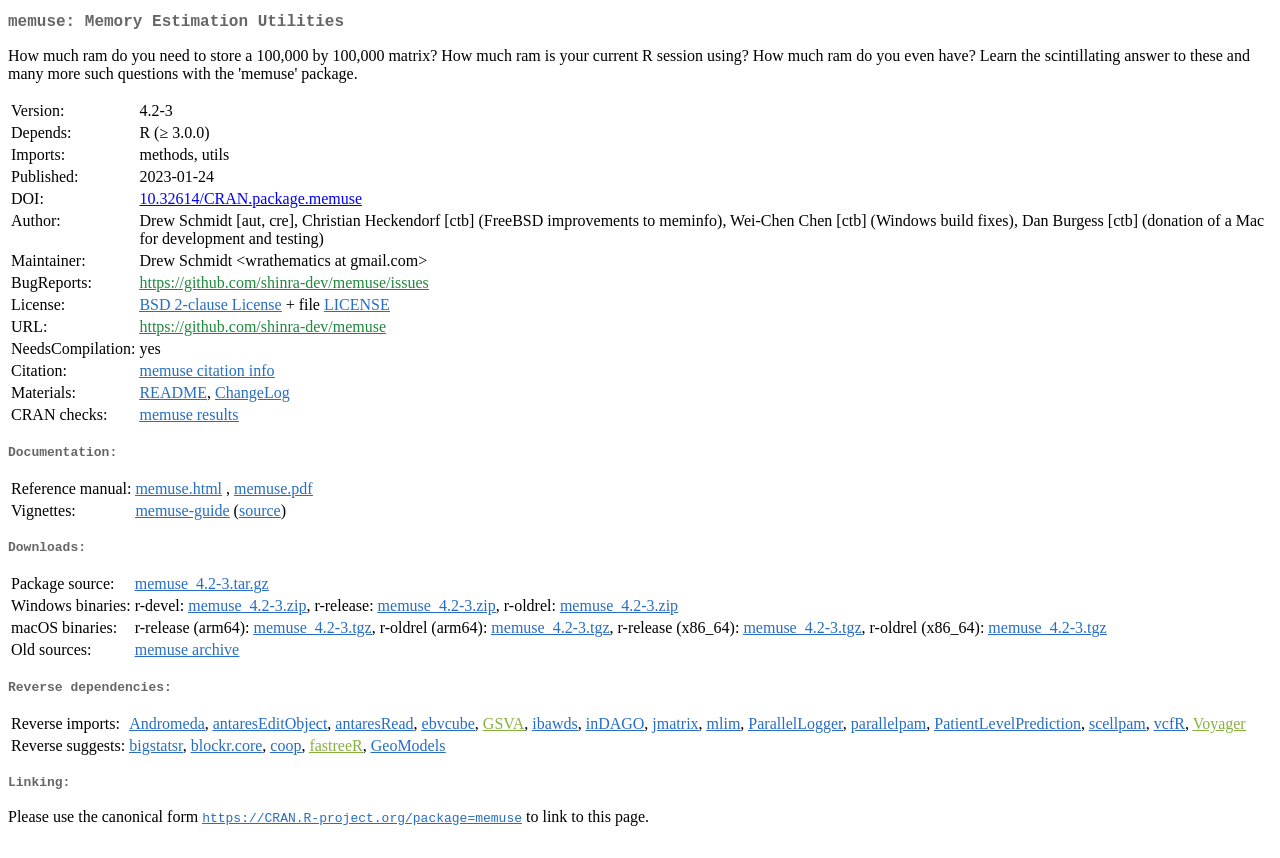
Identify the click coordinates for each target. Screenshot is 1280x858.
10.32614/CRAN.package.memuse (250, 202)
